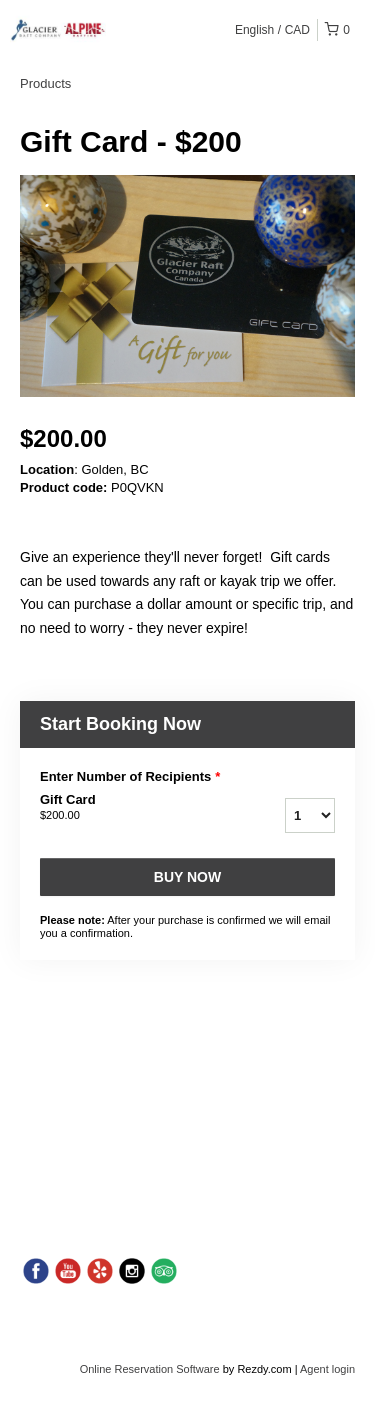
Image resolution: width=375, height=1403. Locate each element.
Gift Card (128, 808)
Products (45, 83)
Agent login (327, 1369)
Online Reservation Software (150, 1369)
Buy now (187, 877)
